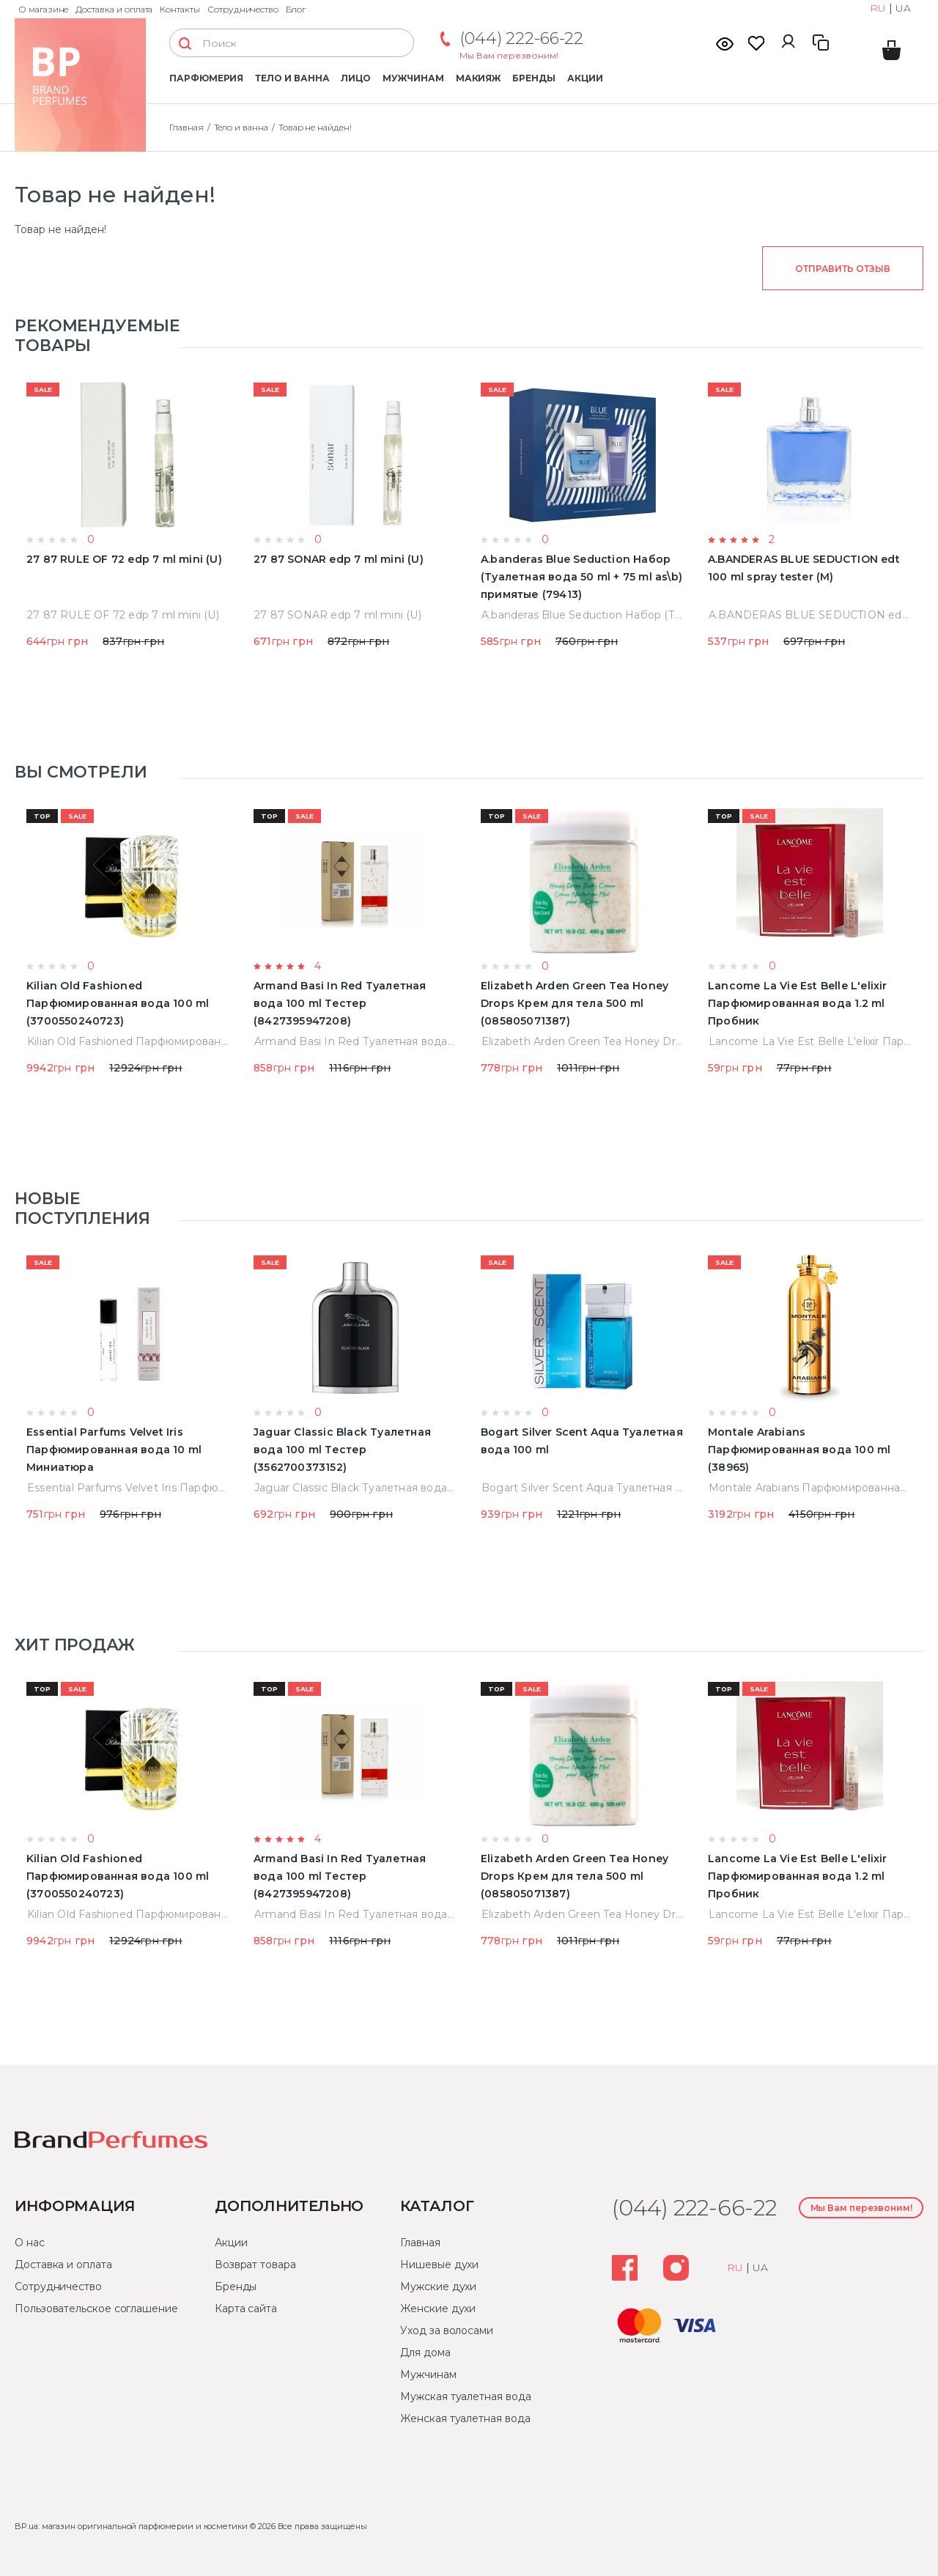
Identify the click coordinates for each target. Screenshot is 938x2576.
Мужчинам (413, 78)
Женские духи (438, 2308)
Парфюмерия (206, 78)
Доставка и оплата (113, 9)
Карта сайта (246, 2308)
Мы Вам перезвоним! (508, 55)
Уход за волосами (446, 2330)
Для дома (425, 2352)
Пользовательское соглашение (96, 2308)
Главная (186, 127)
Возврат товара (255, 2264)
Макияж (478, 78)
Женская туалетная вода (465, 2418)
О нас (30, 2242)
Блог (296, 9)
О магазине (43, 9)
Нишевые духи (439, 2264)
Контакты (180, 9)
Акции (585, 78)
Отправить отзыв (842, 268)
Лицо (356, 78)
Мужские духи (438, 2286)
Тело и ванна (292, 78)
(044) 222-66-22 (521, 38)
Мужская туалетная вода (465, 2396)
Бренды (533, 78)
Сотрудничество (242, 9)
